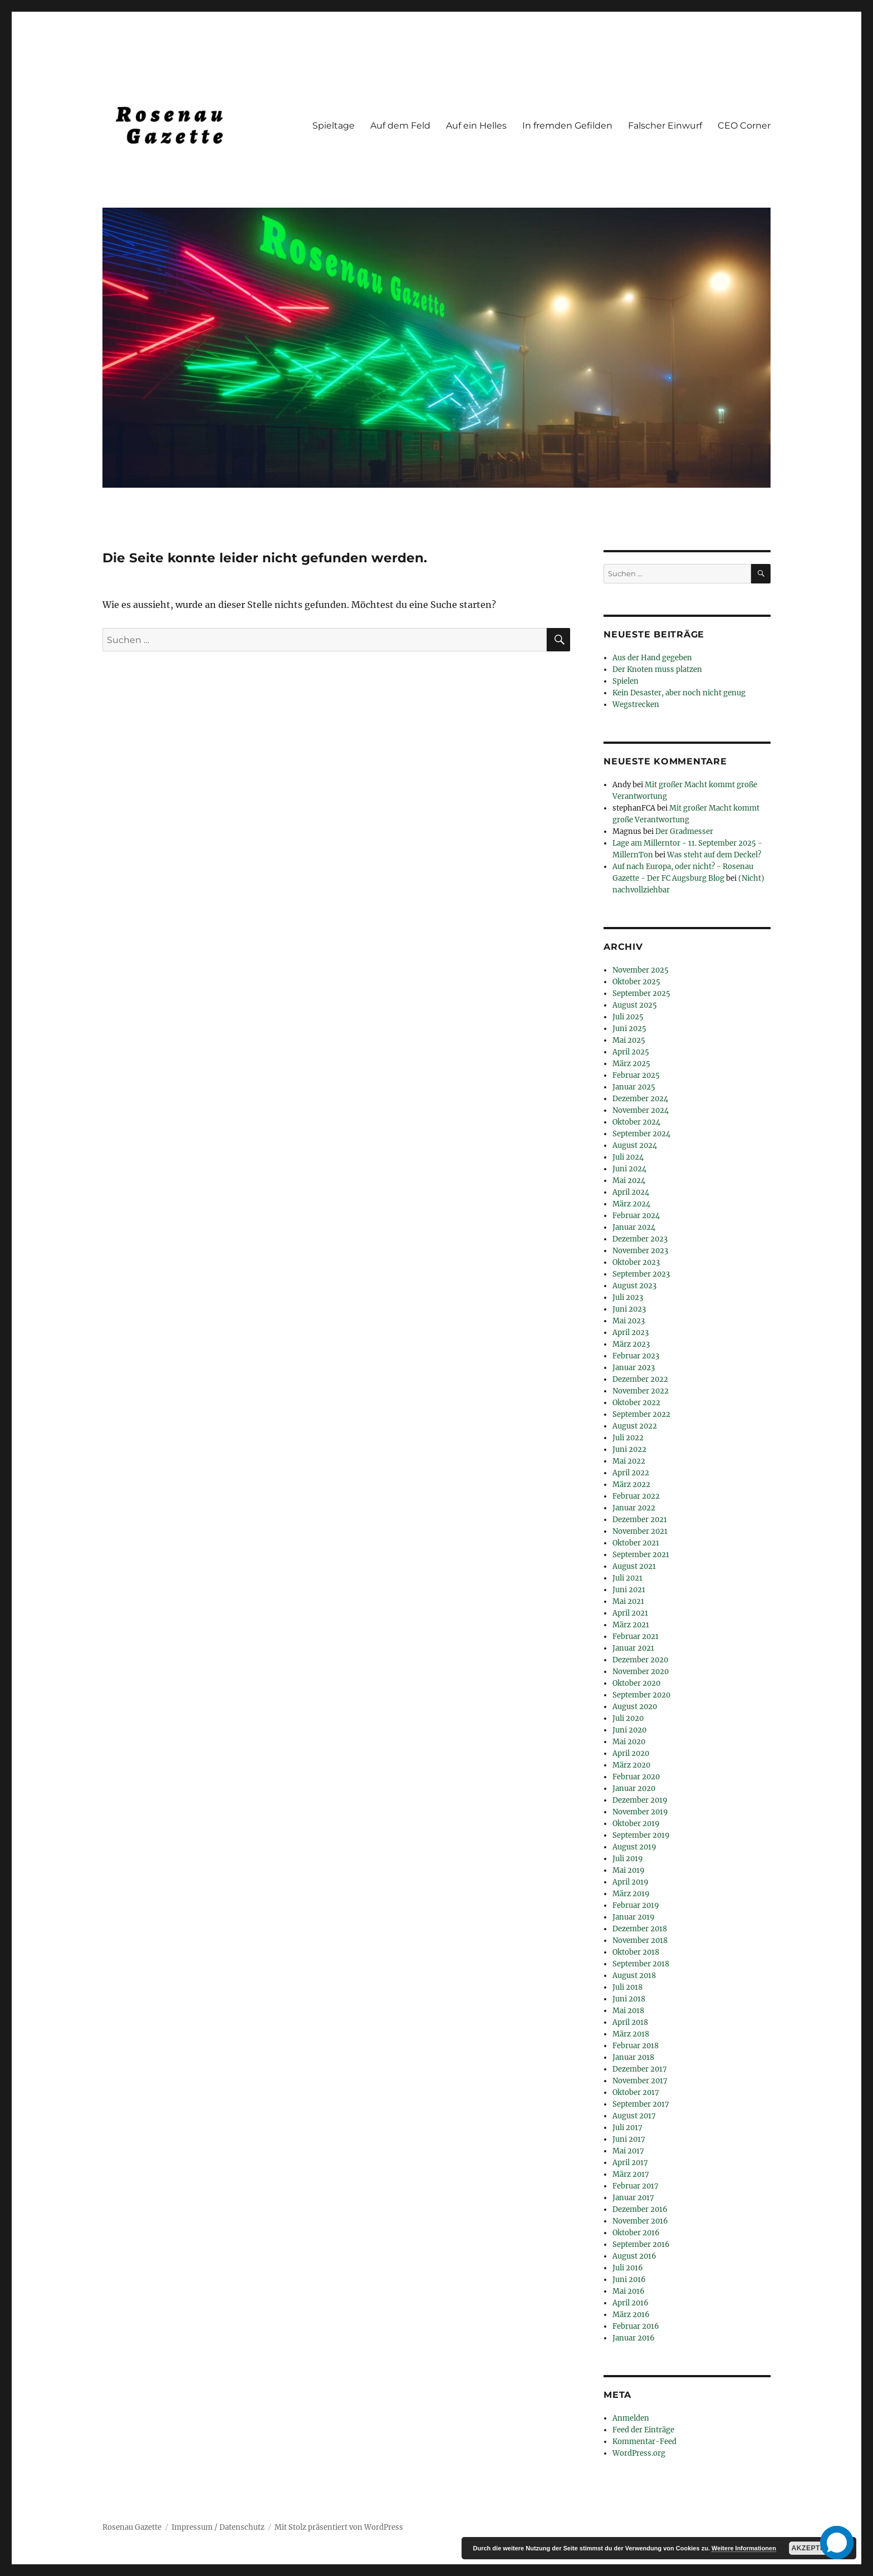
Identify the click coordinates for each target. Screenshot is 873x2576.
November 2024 (640, 1110)
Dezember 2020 (640, 1660)
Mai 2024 (628, 1180)
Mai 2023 (628, 1321)
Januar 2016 (633, 2338)
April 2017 (630, 2162)
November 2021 (640, 1531)
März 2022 (631, 1484)
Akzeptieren (817, 2548)
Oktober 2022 (636, 1402)
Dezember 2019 (640, 1800)
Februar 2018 (635, 2045)
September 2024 (641, 1134)
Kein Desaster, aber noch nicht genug (679, 693)
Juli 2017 (627, 2127)
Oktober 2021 (635, 1543)
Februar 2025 (636, 1075)
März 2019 (631, 1893)
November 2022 (640, 1391)
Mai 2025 (628, 1040)
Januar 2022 (633, 1508)
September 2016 (641, 2244)
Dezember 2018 (639, 1929)
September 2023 (641, 1274)
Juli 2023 (627, 1297)
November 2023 (640, 1250)
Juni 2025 (629, 1028)
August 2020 (634, 1706)
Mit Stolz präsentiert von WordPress (338, 2527)
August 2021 (634, 1566)
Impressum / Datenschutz (217, 2527)
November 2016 (640, 2221)
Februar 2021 (635, 1636)
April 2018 (630, 2022)
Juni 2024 (629, 1169)
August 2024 (634, 1145)
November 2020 (640, 1671)
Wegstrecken (635, 704)
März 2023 (631, 1344)
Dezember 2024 (640, 1098)
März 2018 (630, 2034)
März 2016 (631, 2314)
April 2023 (630, 1332)
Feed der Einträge (643, 2430)
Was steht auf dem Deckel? (714, 855)
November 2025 (640, 970)
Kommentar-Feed (644, 2441)
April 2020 (630, 1753)
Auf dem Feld (400, 125)
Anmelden (630, 2418)
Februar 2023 (635, 1356)
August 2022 (634, 1426)
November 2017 (640, 2081)
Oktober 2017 (635, 2092)
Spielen (625, 681)
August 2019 (634, 1847)
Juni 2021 (628, 1589)
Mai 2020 (628, 1741)
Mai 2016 (628, 2291)
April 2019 (630, 1882)
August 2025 (634, 1005)
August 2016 (634, 2256)
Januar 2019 (633, 1917)
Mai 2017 (628, 2151)
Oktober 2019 (636, 1823)
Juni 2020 (629, 1730)
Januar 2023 (633, 1367)
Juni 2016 (629, 2279)
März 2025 (631, 1063)
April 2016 (630, 2303)
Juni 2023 (629, 1309)
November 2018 (640, 1940)
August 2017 (634, 2116)
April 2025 (630, 1052)
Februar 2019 (635, 1905)
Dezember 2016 (640, 2209)
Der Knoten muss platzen (657, 669)
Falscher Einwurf (665, 125)
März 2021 (630, 1625)
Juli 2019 (627, 1858)
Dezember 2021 (639, 1519)
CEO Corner (744, 125)
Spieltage (333, 125)
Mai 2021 (628, 1601)
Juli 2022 (628, 1437)
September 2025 (641, 993)
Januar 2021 (633, 1648)
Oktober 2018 (635, 1952)
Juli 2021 (627, 1578)
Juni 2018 (628, 1999)
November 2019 (640, 1812)
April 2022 (630, 1473)
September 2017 (640, 2104)
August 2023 (634, 1286)
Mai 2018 (628, 2010)
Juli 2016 (627, 2268)
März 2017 (630, 2174)
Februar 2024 (636, 1215)
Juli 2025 (628, 1017)
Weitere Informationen (744, 2548)
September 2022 (641, 1414)
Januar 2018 (633, 2057)
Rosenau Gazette (131, 2527)
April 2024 (630, 1192)
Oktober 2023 (636, 1262)
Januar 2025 (633, 1087)
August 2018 (634, 1975)
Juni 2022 (629, 1449)
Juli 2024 (628, 1157)
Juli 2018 (627, 1987)
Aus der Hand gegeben (652, 658)
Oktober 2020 (636, 1683)
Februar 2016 (635, 2326)
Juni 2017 (628, 2139)
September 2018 (640, 1964)
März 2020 (631, 1765)
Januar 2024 (633, 1227)
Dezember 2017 (639, 2069)
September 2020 (641, 1695)
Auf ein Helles (476, 125)
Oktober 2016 (636, 2233)
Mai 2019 (628, 1870)
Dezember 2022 (640, 1379)
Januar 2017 (633, 2197)
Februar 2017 (635, 2186)
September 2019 (641, 1835)
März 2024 (631, 1204)
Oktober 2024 (636, 1122)
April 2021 (630, 1613)
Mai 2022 (628, 1461)
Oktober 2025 (636, 982)
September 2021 (640, 1554)
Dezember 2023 (640, 1239)
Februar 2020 (636, 1777)
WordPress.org (638, 2453)
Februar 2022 (636, 1496)
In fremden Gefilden (567, 125)
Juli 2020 (628, 1718)
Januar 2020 (633, 1788)
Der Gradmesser (684, 831)
